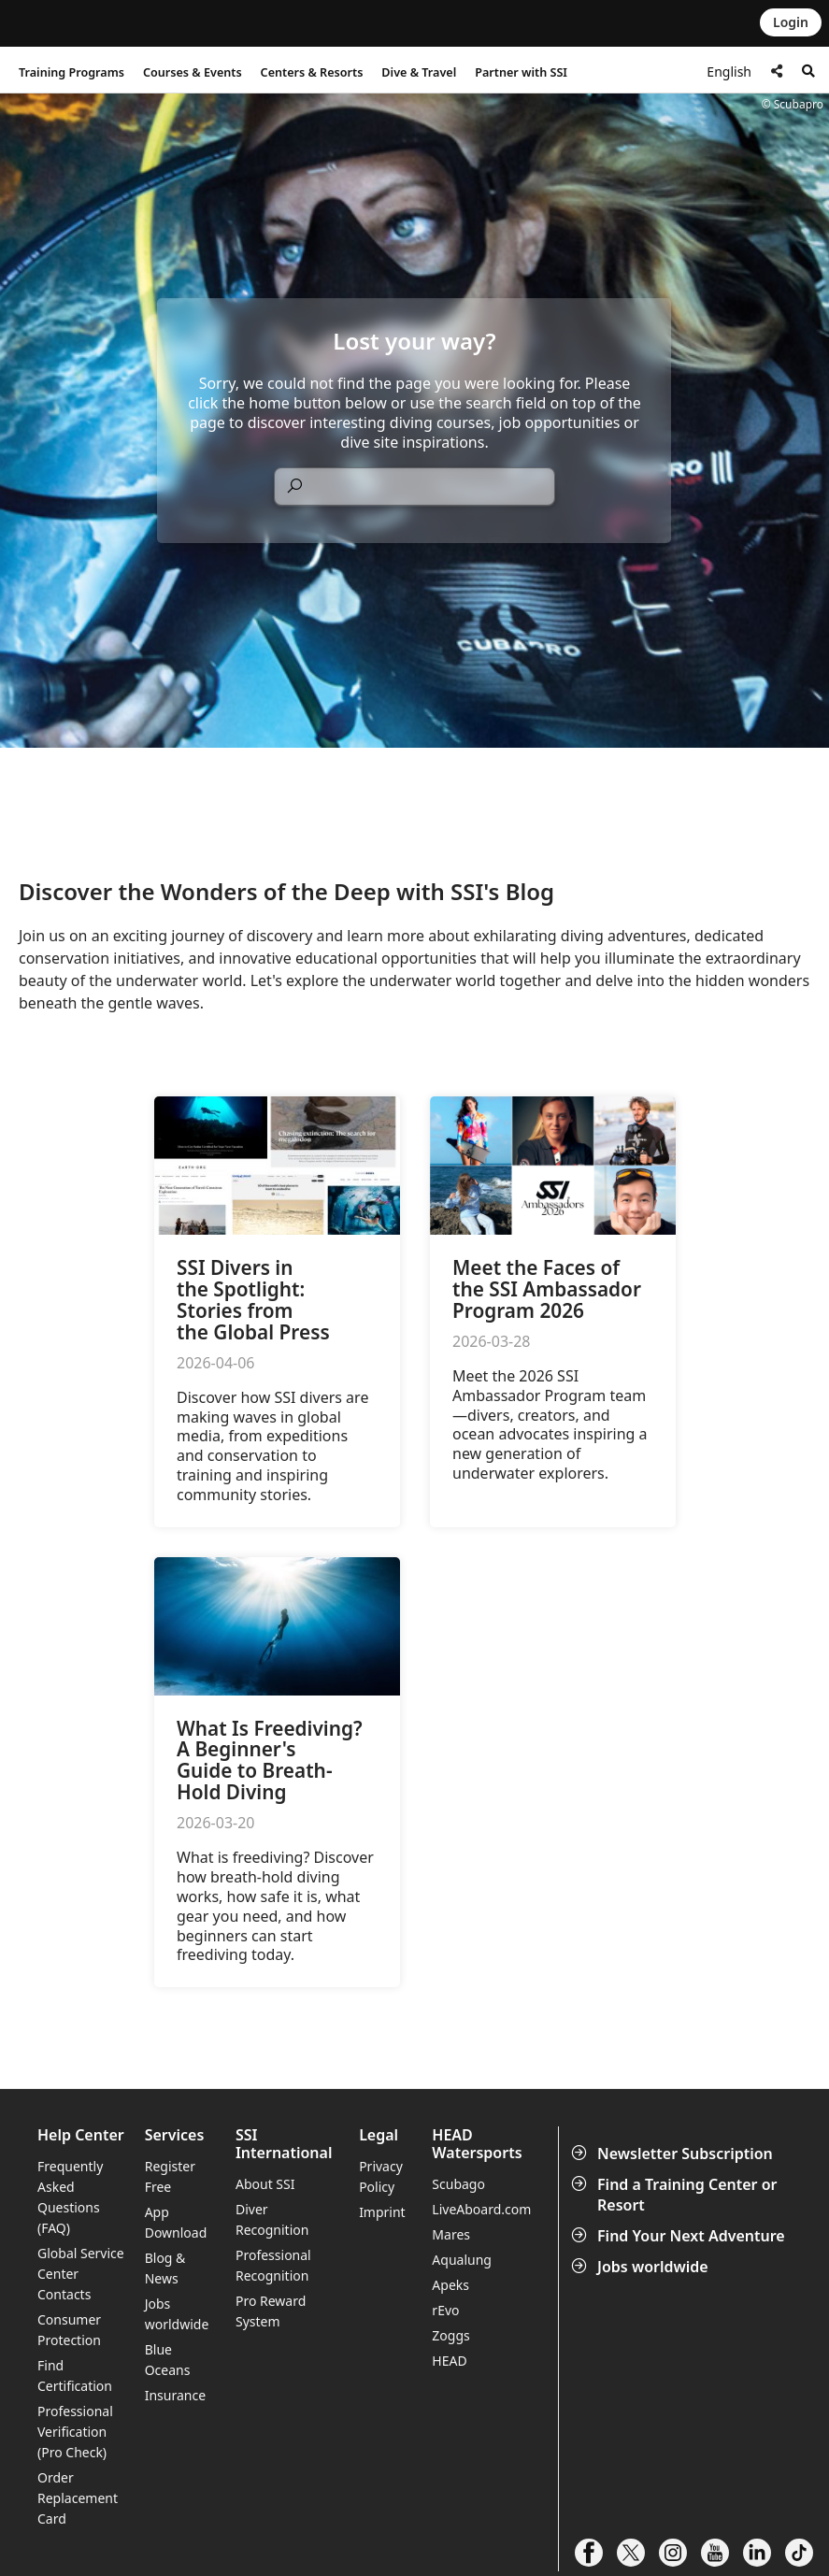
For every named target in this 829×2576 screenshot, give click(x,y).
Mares (451, 2234)
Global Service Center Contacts (80, 2273)
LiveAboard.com (481, 2209)
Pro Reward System (271, 2311)
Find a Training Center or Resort (676, 2194)
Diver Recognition (272, 2219)
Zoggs (450, 2335)
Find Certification (74, 2375)
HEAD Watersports (477, 2144)
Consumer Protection (69, 2330)
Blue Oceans (168, 2359)
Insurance (175, 2395)
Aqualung (462, 2259)
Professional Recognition (273, 2265)
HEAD (449, 2360)
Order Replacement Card (77, 2498)
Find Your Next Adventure (680, 2235)
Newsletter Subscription (674, 2153)
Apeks (450, 2285)
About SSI (265, 2184)
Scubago (458, 2184)
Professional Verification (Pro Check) (75, 2431)
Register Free (170, 2176)
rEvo (445, 2310)
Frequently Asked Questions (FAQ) (70, 2197)
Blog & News (165, 2268)
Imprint (382, 2212)
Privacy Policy (381, 2176)
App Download (176, 2222)
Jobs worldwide (641, 2266)
